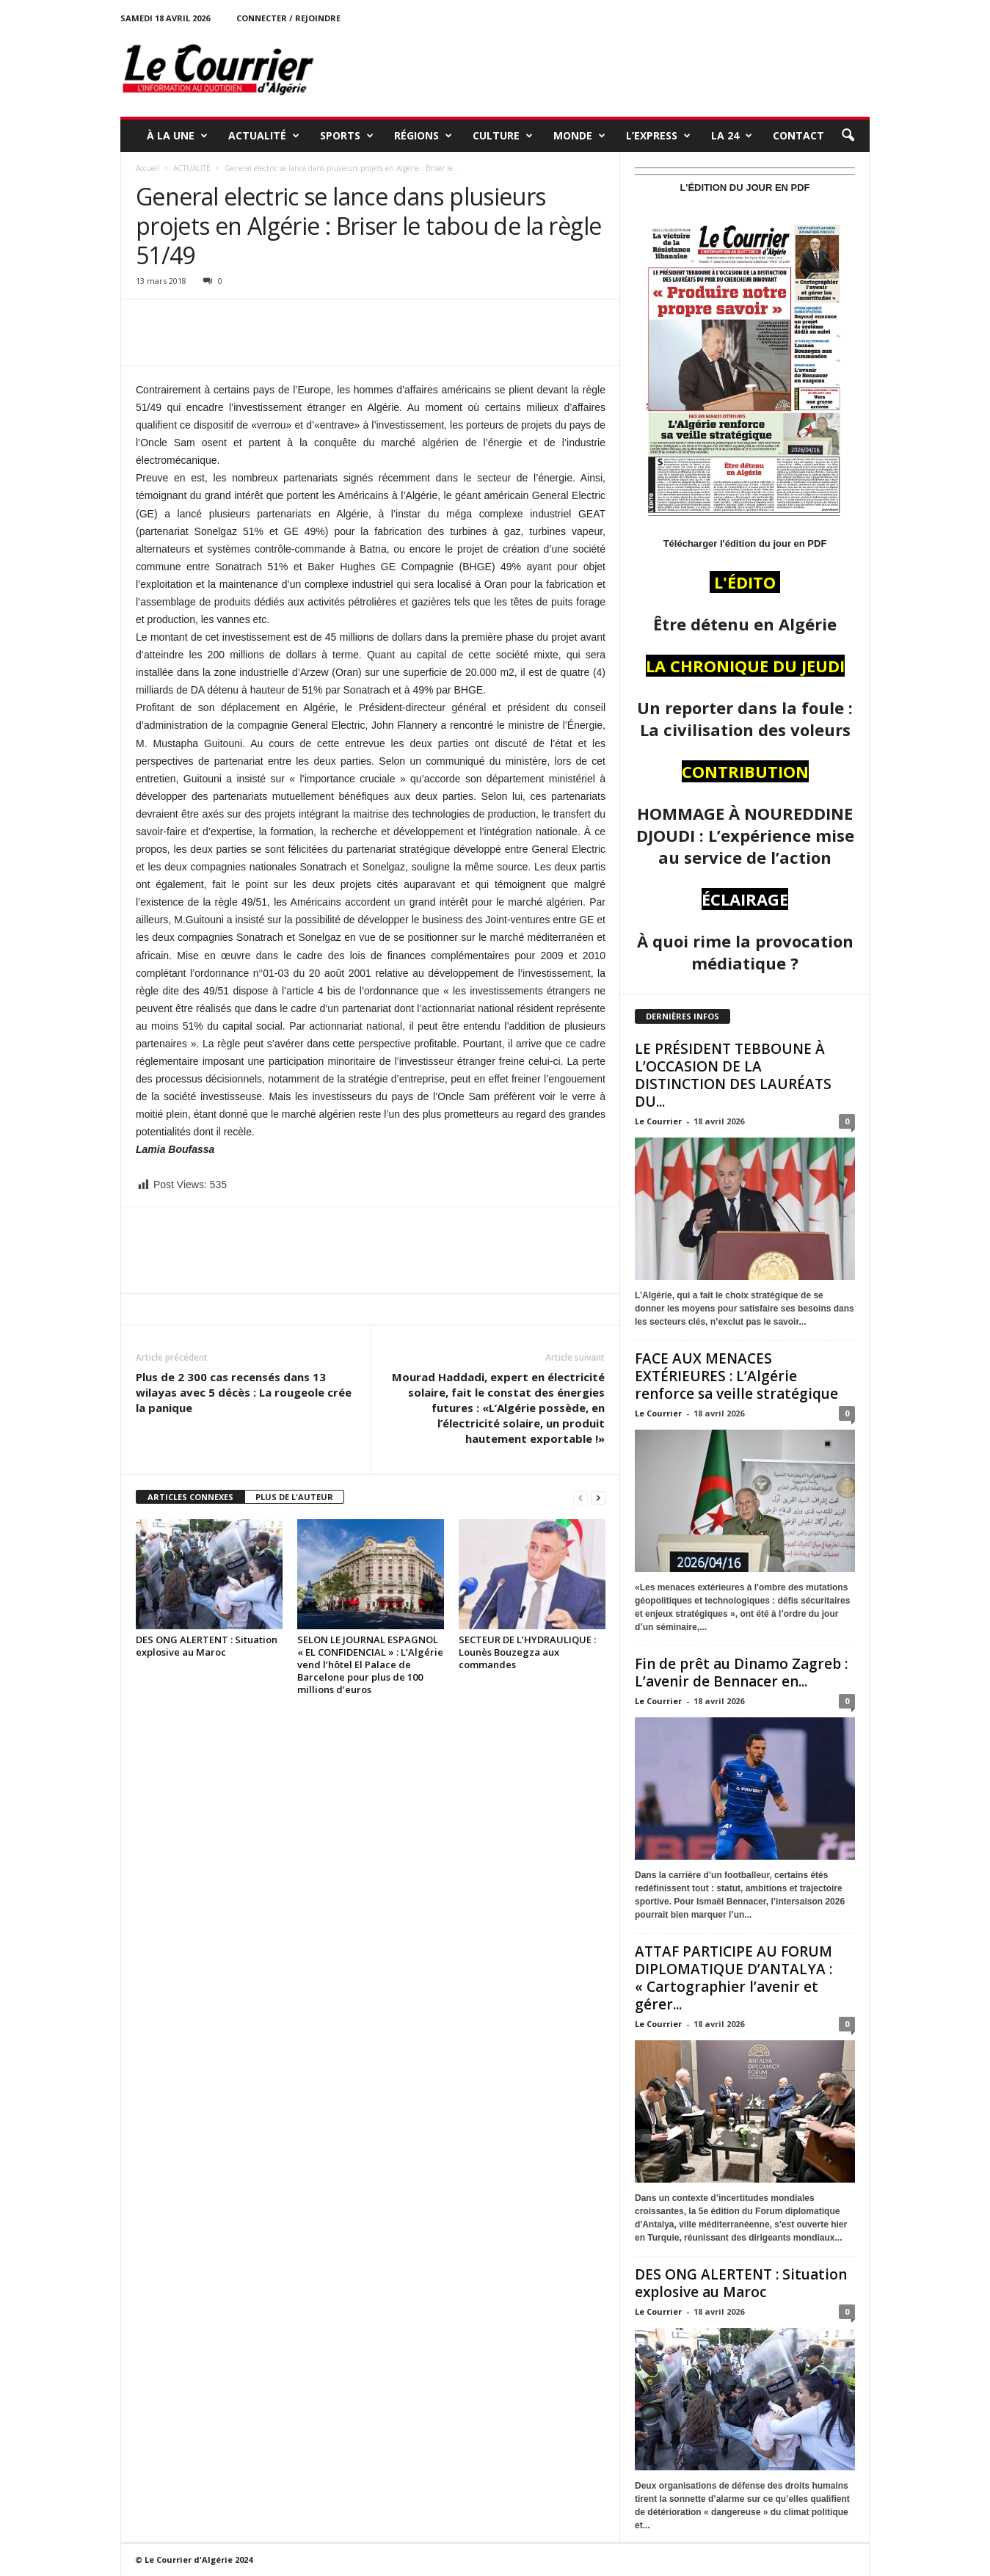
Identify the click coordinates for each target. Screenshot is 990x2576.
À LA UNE (177, 136)
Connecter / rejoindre (288, 17)
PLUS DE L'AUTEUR (294, 1496)
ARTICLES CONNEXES (190, 1496)
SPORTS (347, 136)
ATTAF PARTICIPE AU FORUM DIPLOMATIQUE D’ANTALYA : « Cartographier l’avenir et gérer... (733, 1978)
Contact (798, 135)
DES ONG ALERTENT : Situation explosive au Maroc (206, 1646)
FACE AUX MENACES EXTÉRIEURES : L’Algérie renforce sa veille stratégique (736, 1376)
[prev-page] (580, 1497)
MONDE (579, 136)
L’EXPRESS (658, 136)
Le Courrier (658, 1121)
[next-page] (598, 1497)
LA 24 (731, 136)
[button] (847, 136)
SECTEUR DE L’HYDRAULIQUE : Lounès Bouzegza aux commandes (527, 1652)
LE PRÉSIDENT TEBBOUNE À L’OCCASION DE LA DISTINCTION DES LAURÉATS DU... (733, 1075)
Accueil (147, 168)
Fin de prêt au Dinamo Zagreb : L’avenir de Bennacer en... (741, 1672)
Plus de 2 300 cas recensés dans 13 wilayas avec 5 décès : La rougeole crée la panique (244, 1392)
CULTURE (503, 136)
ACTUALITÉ (263, 136)
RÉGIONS (423, 136)
